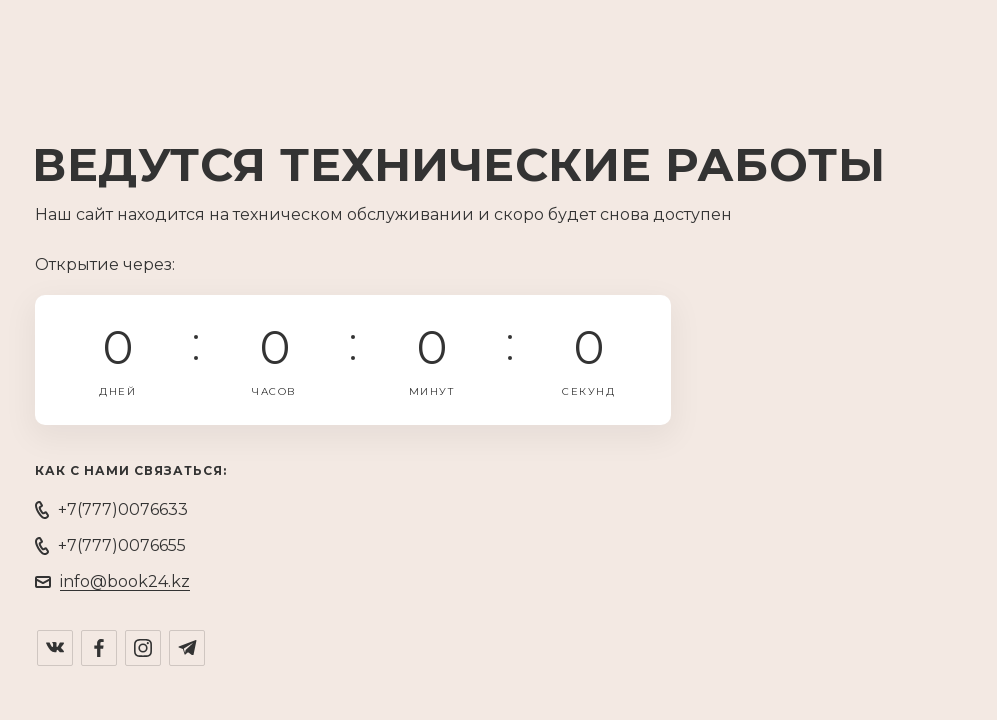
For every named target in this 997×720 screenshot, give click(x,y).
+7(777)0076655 (122, 545)
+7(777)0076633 (123, 509)
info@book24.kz (125, 581)
